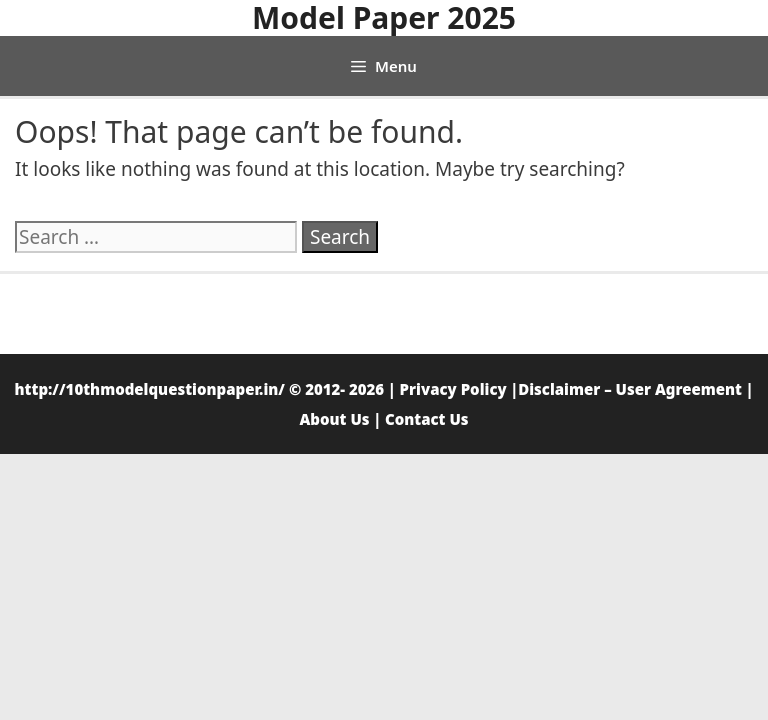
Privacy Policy (453, 389)
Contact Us (427, 419)
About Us (334, 419)
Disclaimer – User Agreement (630, 389)
